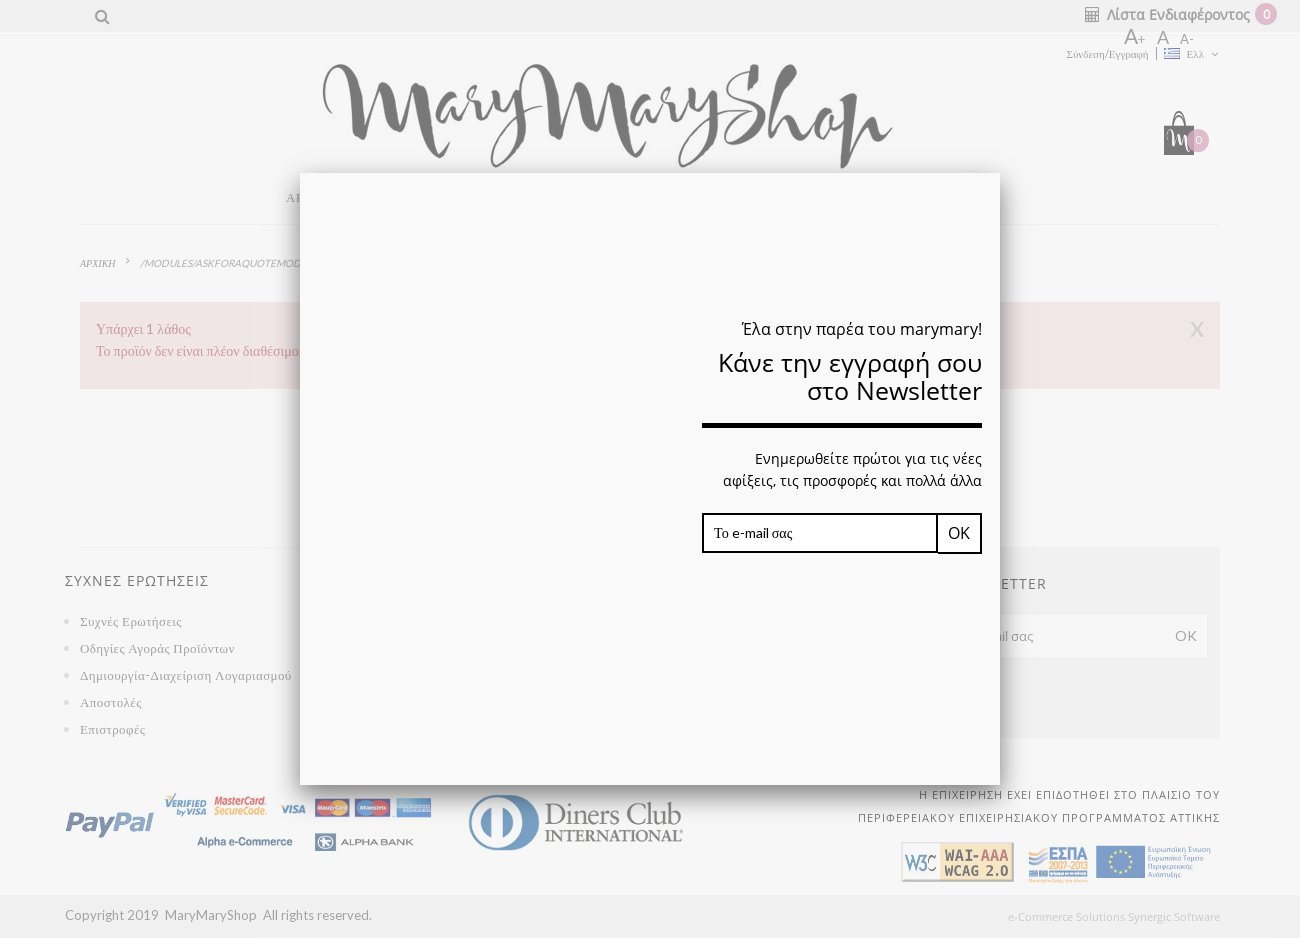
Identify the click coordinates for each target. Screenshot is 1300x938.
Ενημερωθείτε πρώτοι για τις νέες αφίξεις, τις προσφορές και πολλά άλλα (852, 470)
